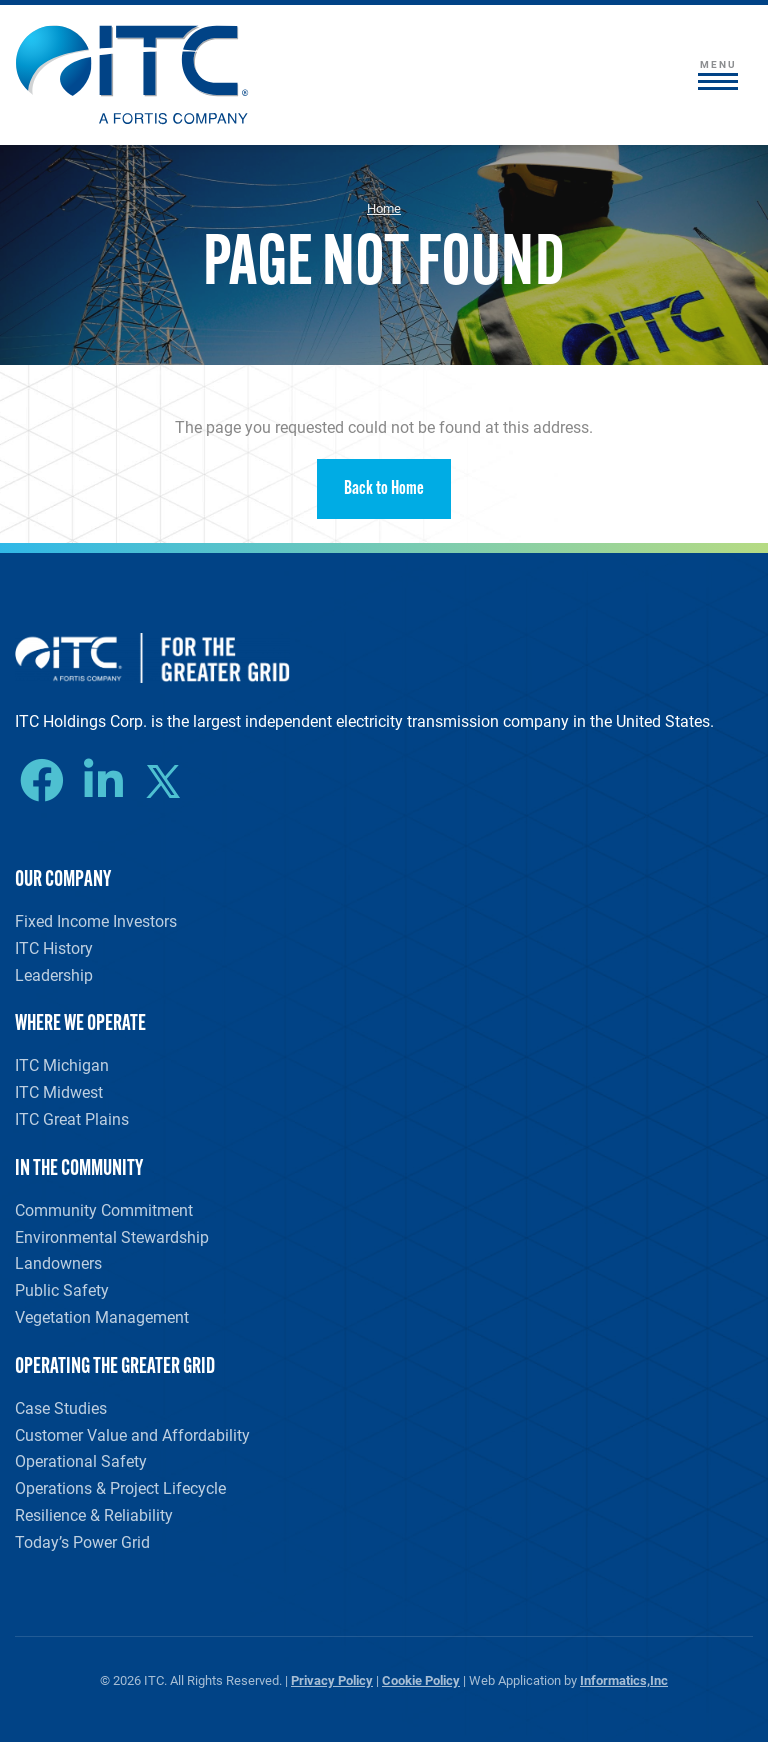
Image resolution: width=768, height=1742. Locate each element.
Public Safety (62, 1289)
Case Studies (61, 1407)
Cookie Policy (421, 1679)
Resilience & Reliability (94, 1514)
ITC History (54, 947)
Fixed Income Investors (96, 920)
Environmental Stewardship (112, 1236)
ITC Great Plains (72, 1118)
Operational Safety (81, 1460)
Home (384, 208)
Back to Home (384, 489)
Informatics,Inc (624, 1679)
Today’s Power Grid (82, 1541)
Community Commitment (104, 1209)
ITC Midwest (59, 1091)
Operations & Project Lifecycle (120, 1487)
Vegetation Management (102, 1316)
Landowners (58, 1262)
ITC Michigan (62, 1064)
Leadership (54, 974)
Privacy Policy (332, 1679)
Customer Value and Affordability (132, 1434)
